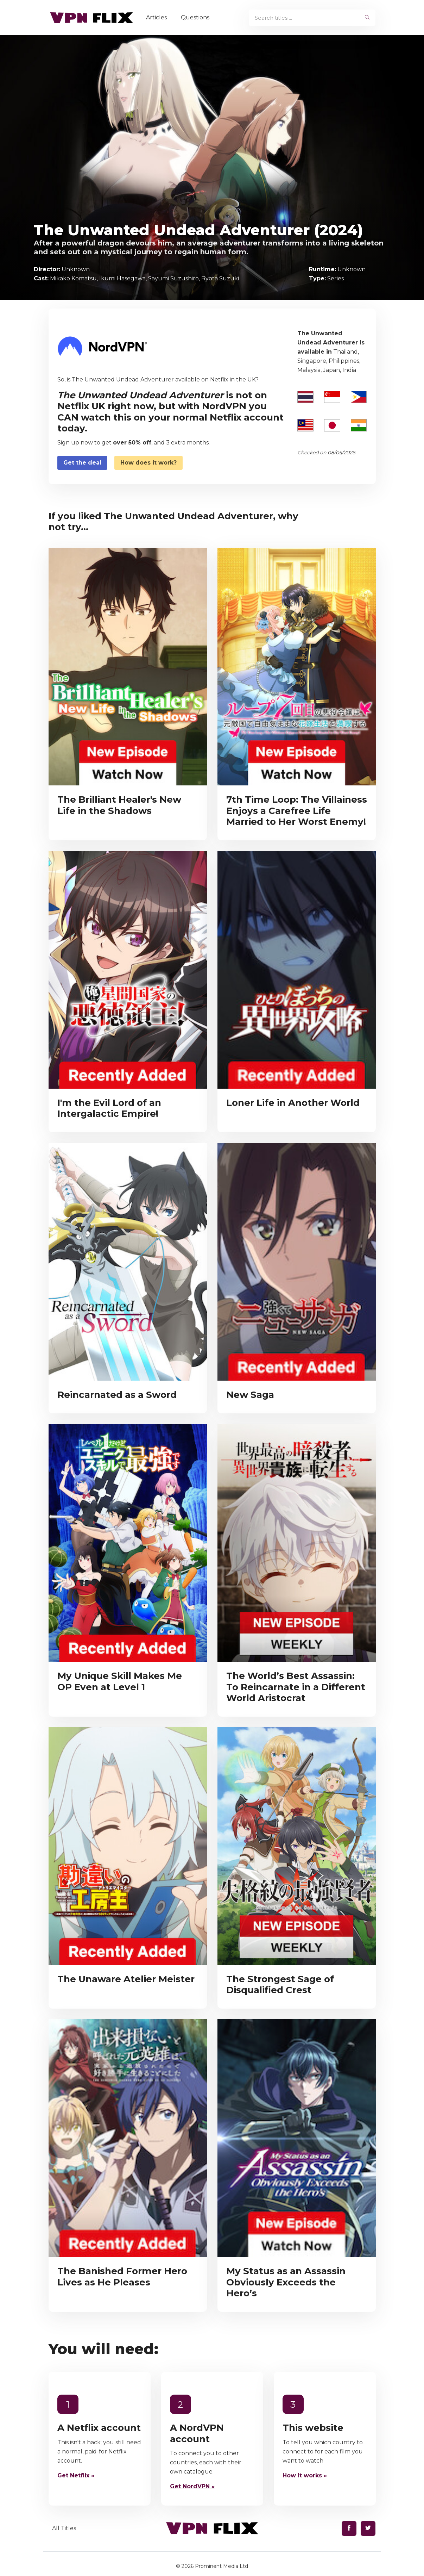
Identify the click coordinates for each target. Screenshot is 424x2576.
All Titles (64, 2528)
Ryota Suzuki (220, 278)
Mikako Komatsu (73, 278)
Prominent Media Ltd (221, 2566)
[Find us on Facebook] (349, 2528)
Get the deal (82, 462)
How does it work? (148, 462)
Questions (196, 17)
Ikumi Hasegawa (122, 278)
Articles (157, 17)
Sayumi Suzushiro (173, 278)
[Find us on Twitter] (368, 2528)
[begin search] (367, 18)
